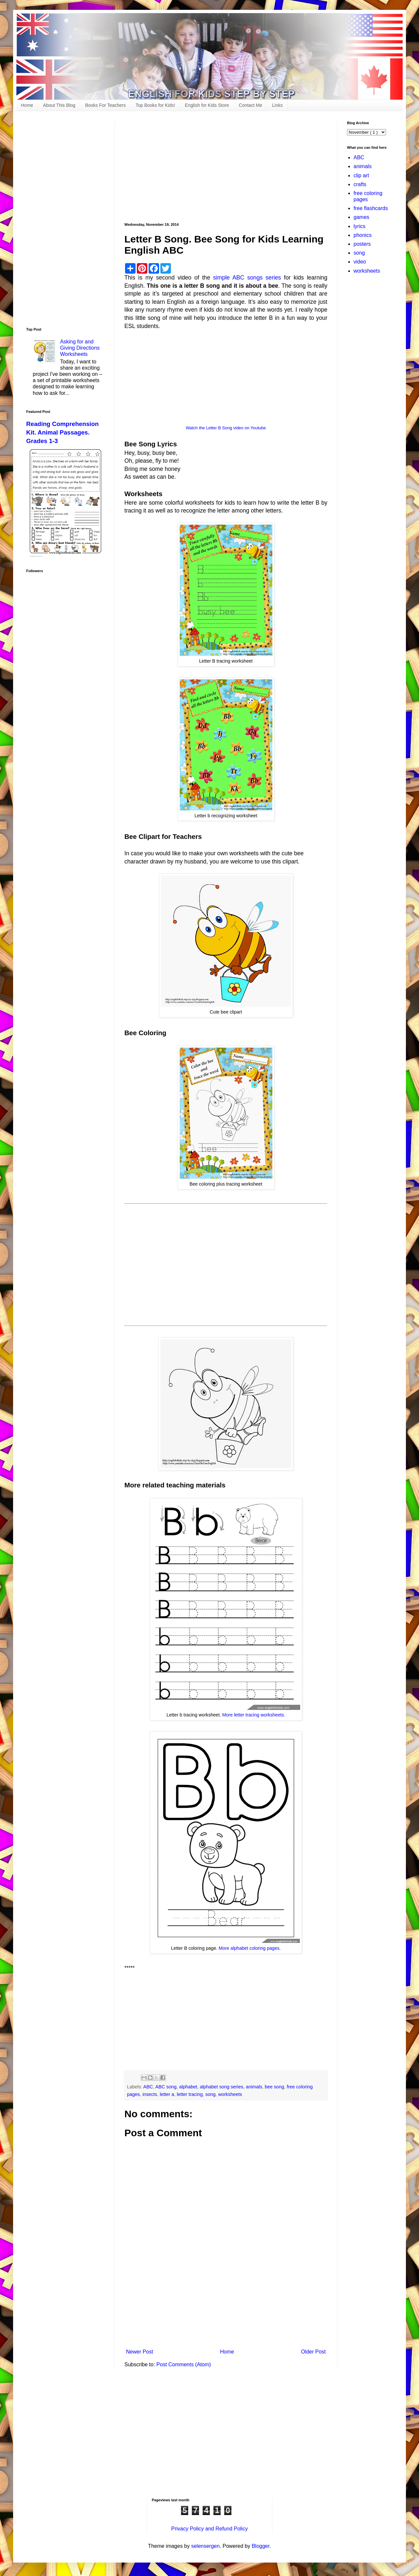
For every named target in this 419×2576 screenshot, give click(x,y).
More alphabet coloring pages (249, 1948)
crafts (360, 184)
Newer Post (139, 2351)
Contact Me (250, 105)
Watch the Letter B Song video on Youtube (226, 427)
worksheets (230, 2094)
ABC (148, 2086)
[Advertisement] (225, 167)
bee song (274, 2086)
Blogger (260, 2546)
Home (27, 105)
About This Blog (59, 105)
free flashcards (371, 208)
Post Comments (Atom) (183, 2364)
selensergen (205, 2546)
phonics (363, 235)
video (360, 261)
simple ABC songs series (247, 277)
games (361, 217)
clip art (361, 175)
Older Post (313, 2351)
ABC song (165, 2086)
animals (254, 2086)
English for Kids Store (207, 105)
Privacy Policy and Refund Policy (209, 2528)
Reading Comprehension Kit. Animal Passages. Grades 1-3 (62, 432)
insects (149, 2094)
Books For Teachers (105, 105)
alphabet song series (221, 2086)
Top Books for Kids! (155, 105)
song (210, 2094)
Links (277, 105)
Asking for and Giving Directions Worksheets (80, 348)
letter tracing (190, 2094)
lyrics (359, 226)
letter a (167, 2094)
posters (362, 244)
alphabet (188, 2086)
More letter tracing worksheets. (253, 1714)
